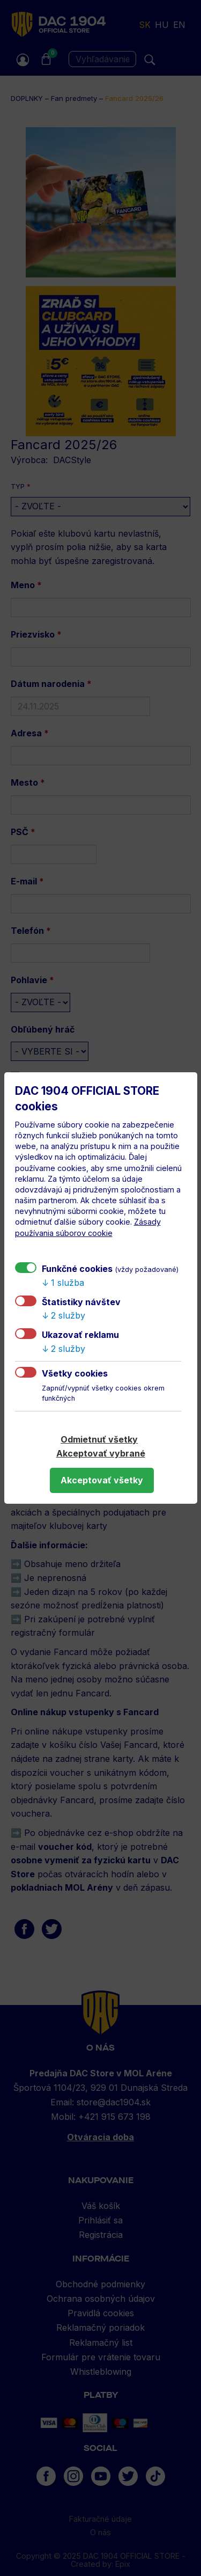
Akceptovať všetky (102, 1480)
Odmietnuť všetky (99, 1439)
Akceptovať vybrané (100, 1453)
